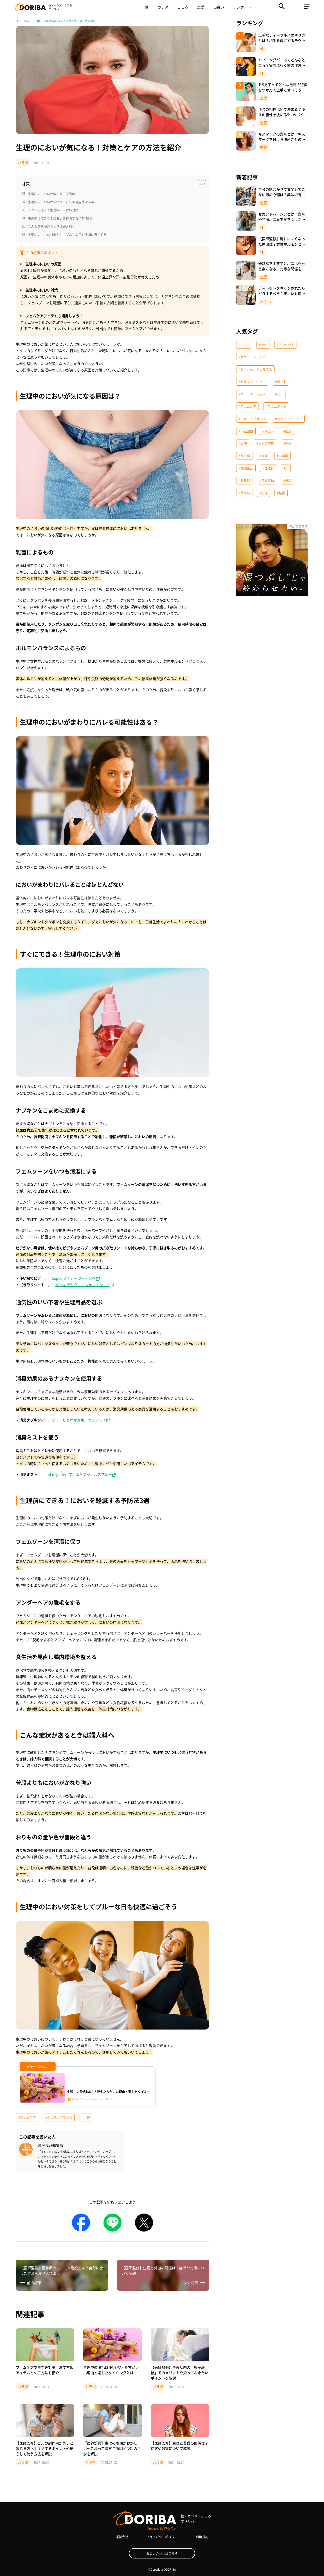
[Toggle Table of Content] (199, 184)
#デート (280, 381)
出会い (218, 7)
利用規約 (202, 2536)
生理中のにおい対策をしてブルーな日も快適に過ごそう (67, 234)
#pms (263, 344)
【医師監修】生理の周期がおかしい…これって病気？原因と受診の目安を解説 (112, 2448)
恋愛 (200, 7)
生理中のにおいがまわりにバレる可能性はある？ (62, 202)
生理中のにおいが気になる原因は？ (53, 193)
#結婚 (281, 493)
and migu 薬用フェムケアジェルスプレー (78, 1474)
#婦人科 (244, 455)
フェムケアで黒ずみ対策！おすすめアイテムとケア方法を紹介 (44, 2370)
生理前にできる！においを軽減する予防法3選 (60, 218)
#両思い (268, 431)
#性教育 (268, 468)
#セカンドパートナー (254, 357)
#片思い (244, 493)
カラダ (163, 7)
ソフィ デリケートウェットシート (82, 1284)
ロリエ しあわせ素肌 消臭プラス (77, 1420)
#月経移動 (266, 480)
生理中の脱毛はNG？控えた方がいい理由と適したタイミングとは (111, 2370)
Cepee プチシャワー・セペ (74, 1278)
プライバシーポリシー (162, 2536)
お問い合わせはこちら (162, 2553)
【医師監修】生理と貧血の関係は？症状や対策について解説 (179, 2445)
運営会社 (122, 2536)
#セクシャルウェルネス (255, 369)
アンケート (242, 7)
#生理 (86, 2117)
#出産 (287, 431)
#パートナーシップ (252, 394)
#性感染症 (246, 468)
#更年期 (244, 480)
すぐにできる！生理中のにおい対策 (53, 210)
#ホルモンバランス (58, 2117)
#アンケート (285, 344)
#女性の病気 (265, 443)
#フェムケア (27, 2117)
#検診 (287, 480)
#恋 (285, 468)
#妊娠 (287, 443)
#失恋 (243, 443)
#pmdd (244, 344)
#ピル (279, 394)
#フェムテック (276, 406)
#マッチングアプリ (288, 418)
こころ (182, 7)
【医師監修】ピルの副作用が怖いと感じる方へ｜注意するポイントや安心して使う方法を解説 (44, 2448)
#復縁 (263, 455)
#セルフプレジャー (252, 381)
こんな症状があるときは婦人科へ (51, 226)
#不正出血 (246, 431)
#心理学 (282, 455)
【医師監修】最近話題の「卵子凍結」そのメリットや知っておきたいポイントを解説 (179, 2373)
